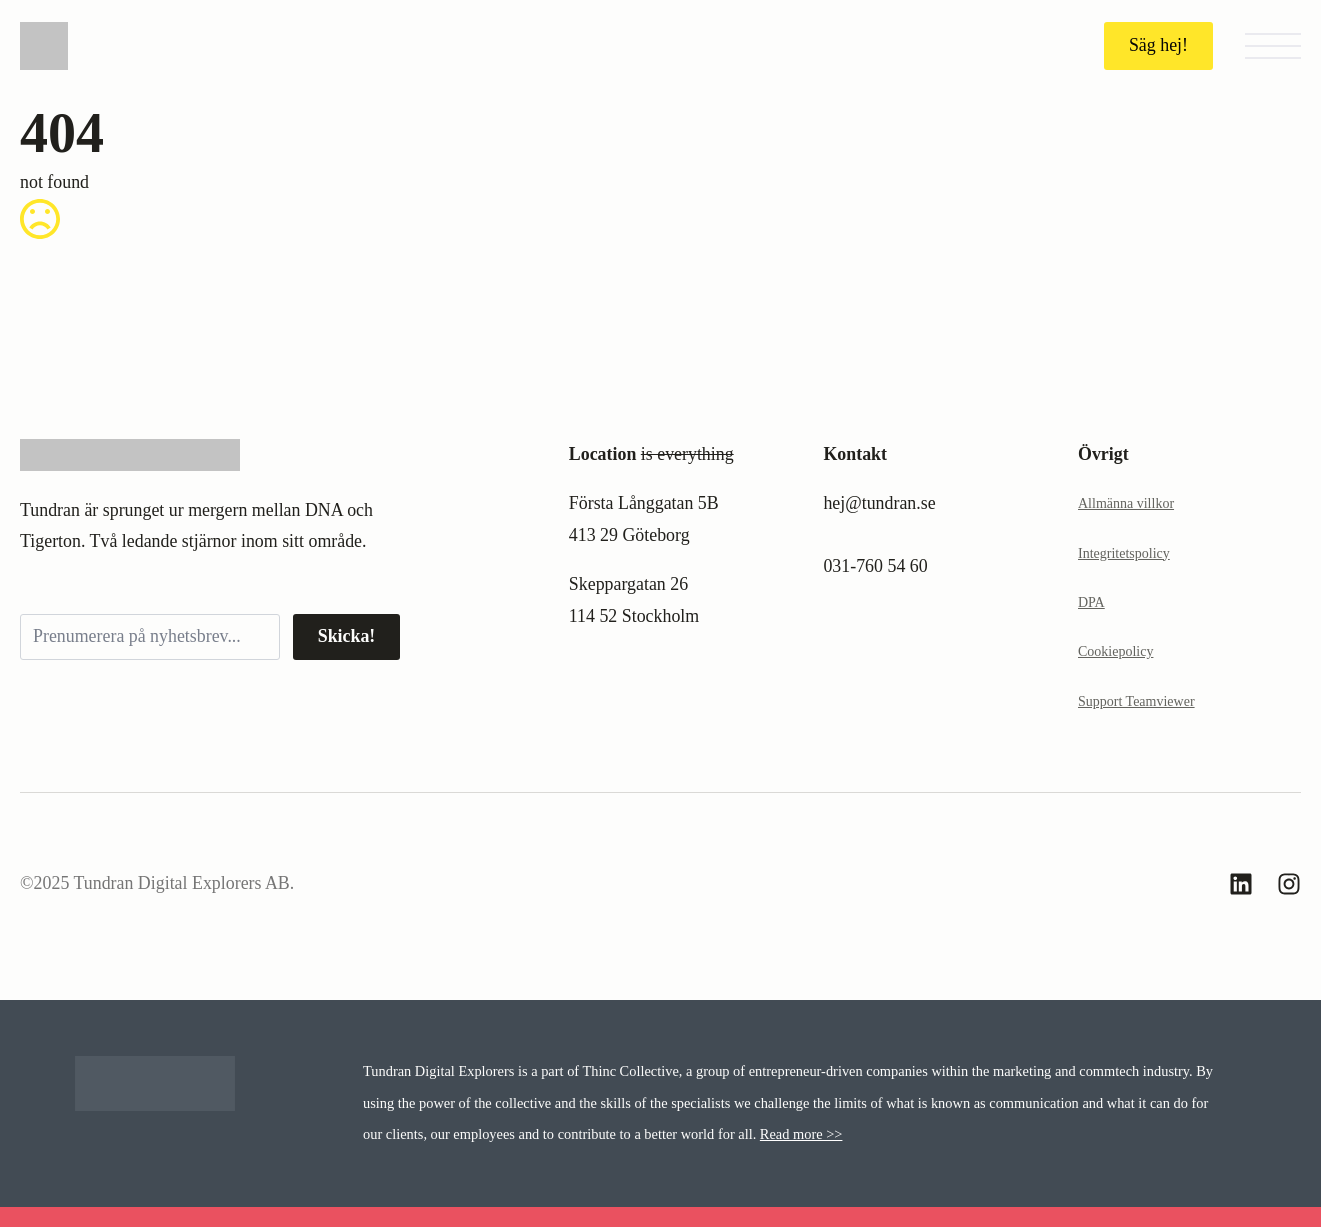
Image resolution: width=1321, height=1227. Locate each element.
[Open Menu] (1273, 46)
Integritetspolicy (1124, 553)
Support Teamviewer (1136, 701)
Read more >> (801, 1134)
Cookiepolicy (1115, 651)
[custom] (1241, 884)
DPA (1091, 602)
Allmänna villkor (1126, 503)
